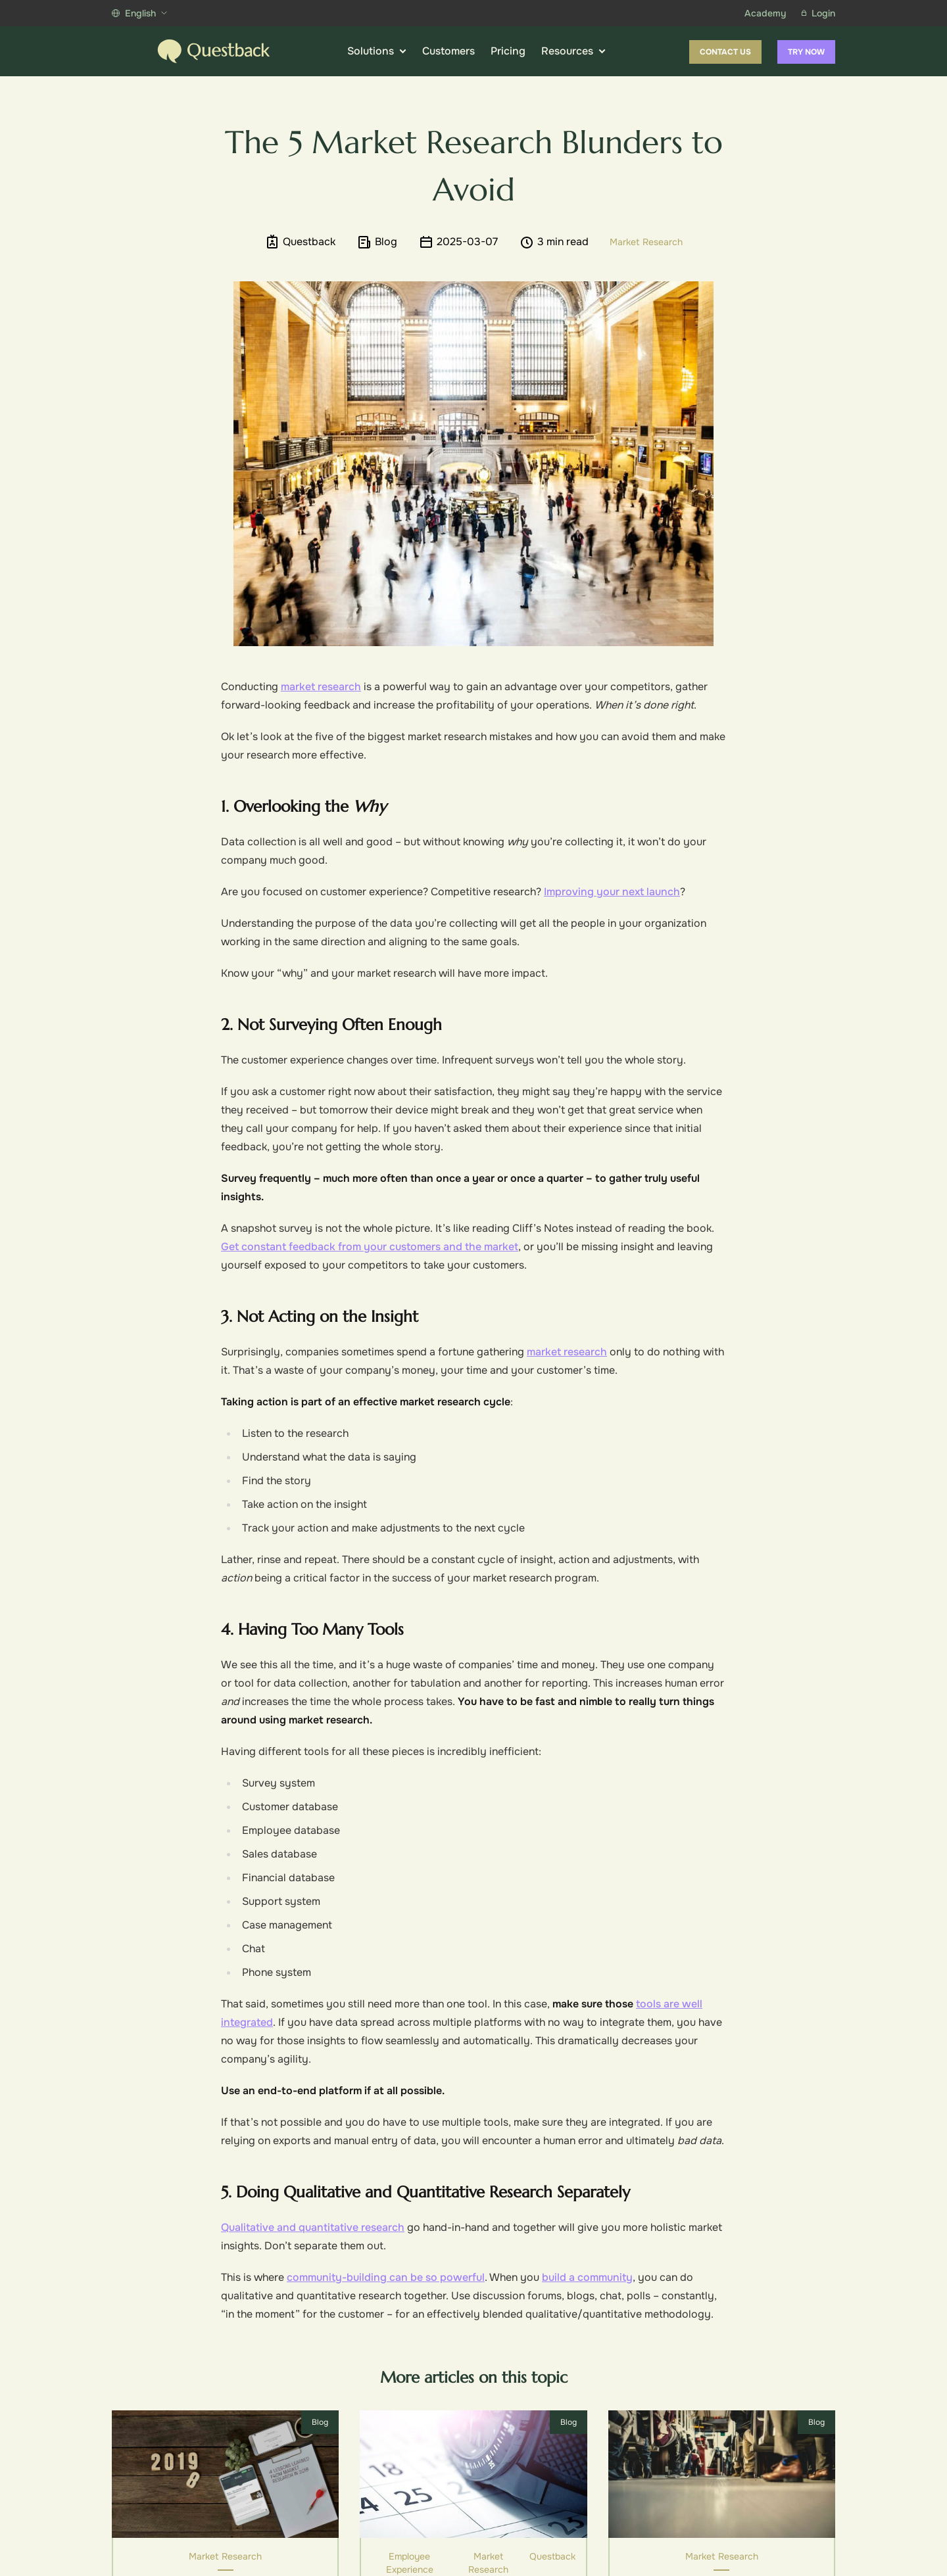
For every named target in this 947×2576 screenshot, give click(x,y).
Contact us (725, 52)
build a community (587, 2277)
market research (321, 686)
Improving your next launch (612, 892)
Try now (806, 52)
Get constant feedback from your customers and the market (369, 1246)
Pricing (508, 51)
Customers (448, 51)
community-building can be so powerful (386, 2277)
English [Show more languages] (139, 13)
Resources (573, 51)
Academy (765, 13)
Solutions (376, 51)
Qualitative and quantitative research (312, 2227)
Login (818, 13)
